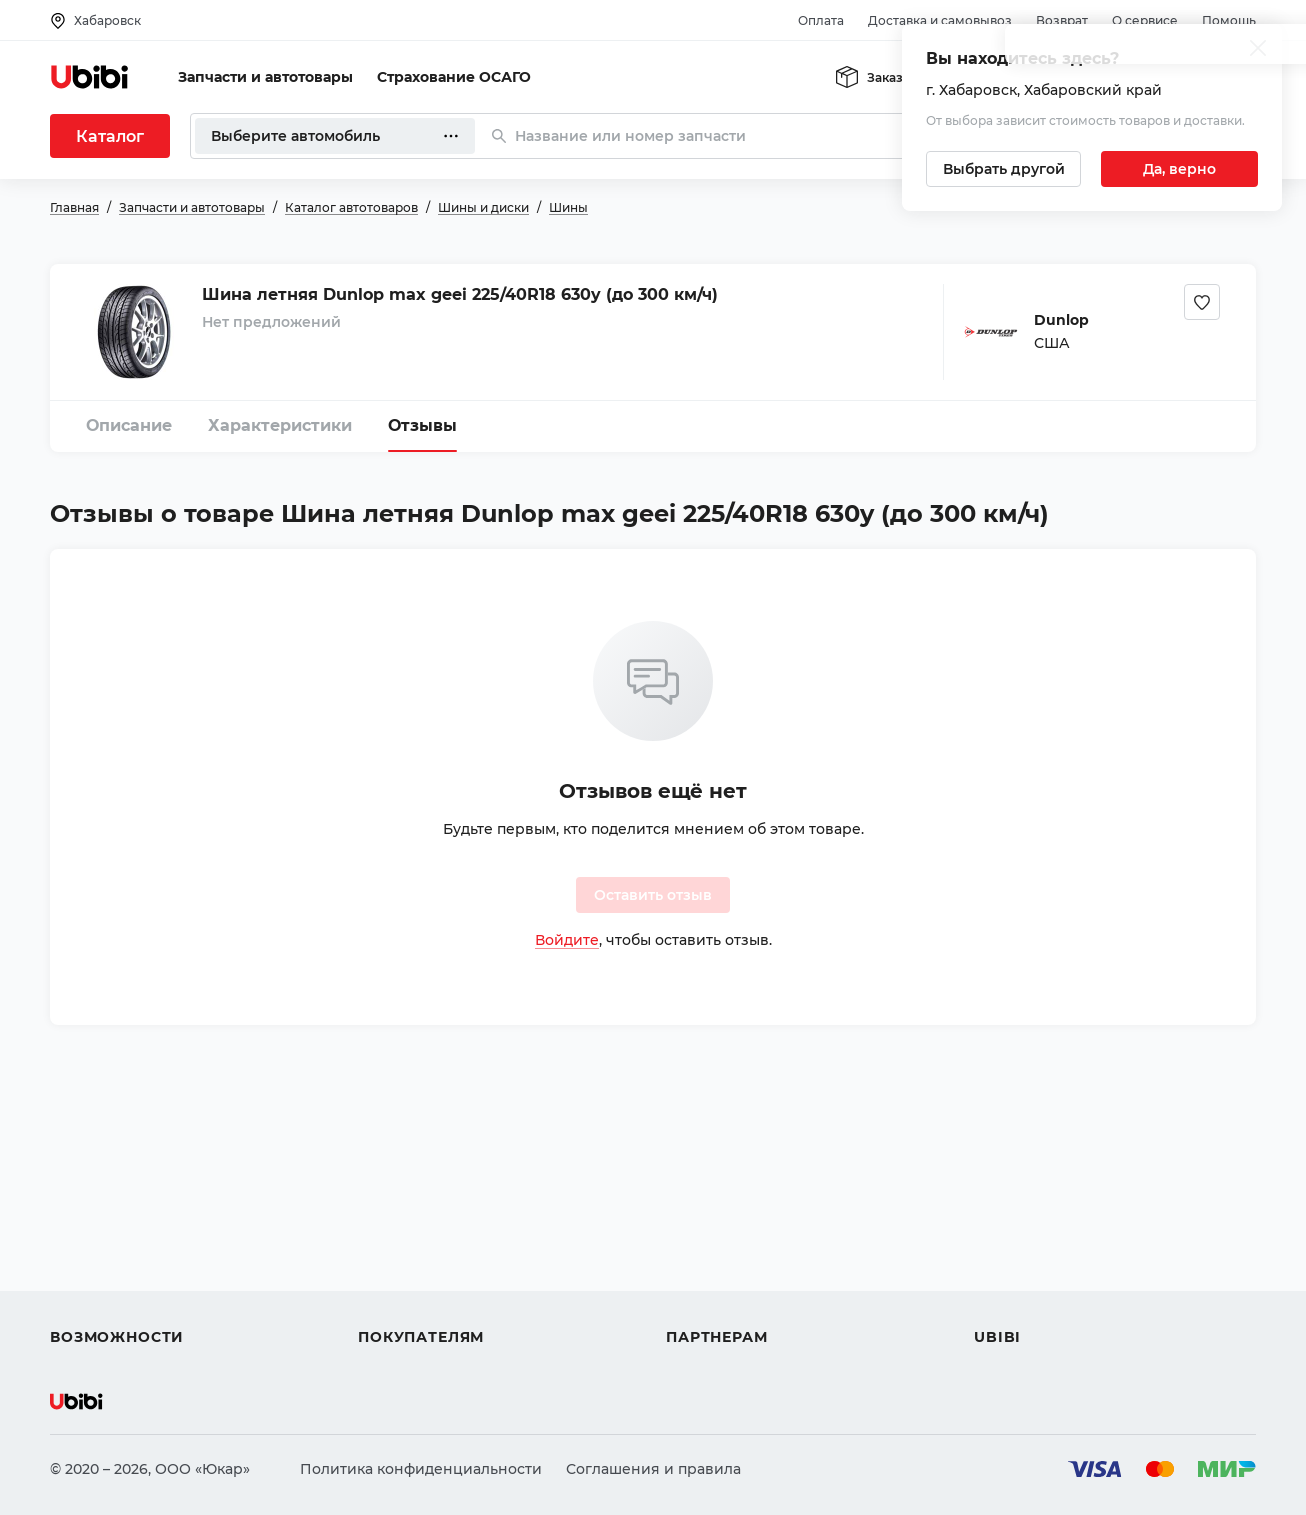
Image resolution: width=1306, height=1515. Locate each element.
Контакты (1009, 1239)
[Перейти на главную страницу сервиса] (90, 77)
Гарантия (393, 1311)
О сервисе (1145, 20)
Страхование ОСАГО (454, 77)
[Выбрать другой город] (1003, 169)
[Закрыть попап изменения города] (1258, 50)
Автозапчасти (101, 1203)
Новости (1005, 1275)
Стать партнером (729, 1311)
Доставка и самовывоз (940, 20)
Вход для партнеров (742, 1275)
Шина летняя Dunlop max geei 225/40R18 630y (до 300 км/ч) (460, 294)
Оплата (821, 20)
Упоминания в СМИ (1048, 1311)
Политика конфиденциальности (421, 1469)
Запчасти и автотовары (265, 77)
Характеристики (280, 425)
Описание (129, 425)
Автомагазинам (724, 1239)
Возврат (1062, 20)
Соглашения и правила (653, 1469)
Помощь (1229, 20)
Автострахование (116, 1239)
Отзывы (422, 425)
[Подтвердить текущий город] (1179, 169)
